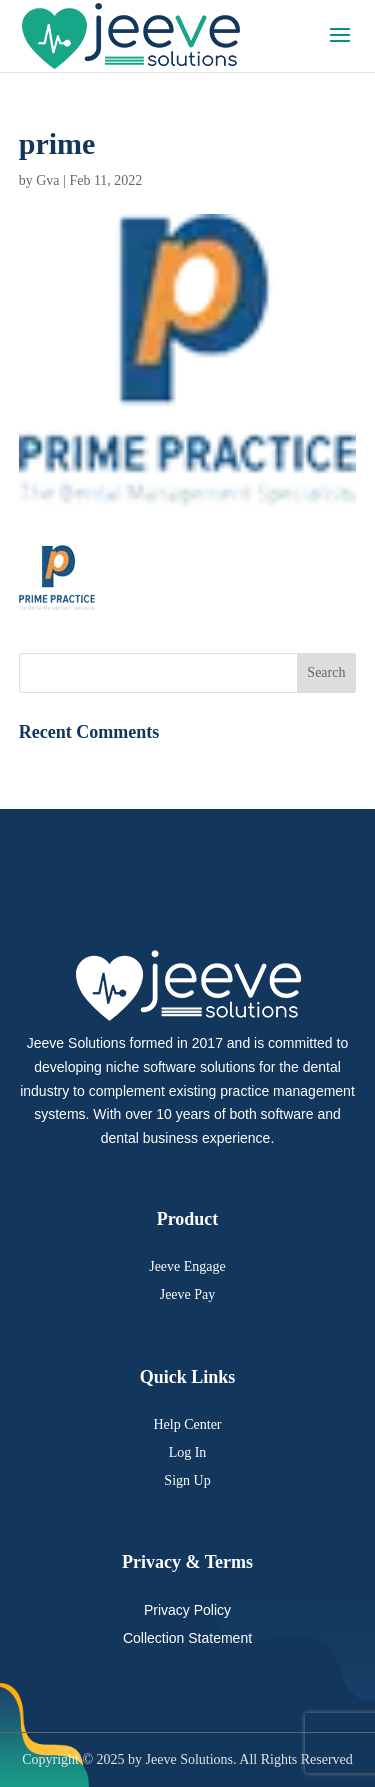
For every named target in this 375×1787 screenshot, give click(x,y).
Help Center (187, 1424)
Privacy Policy (187, 1610)
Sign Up (187, 1480)
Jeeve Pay (188, 1294)
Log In (188, 1452)
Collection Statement (187, 1638)
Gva (47, 180)
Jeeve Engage (187, 1266)
